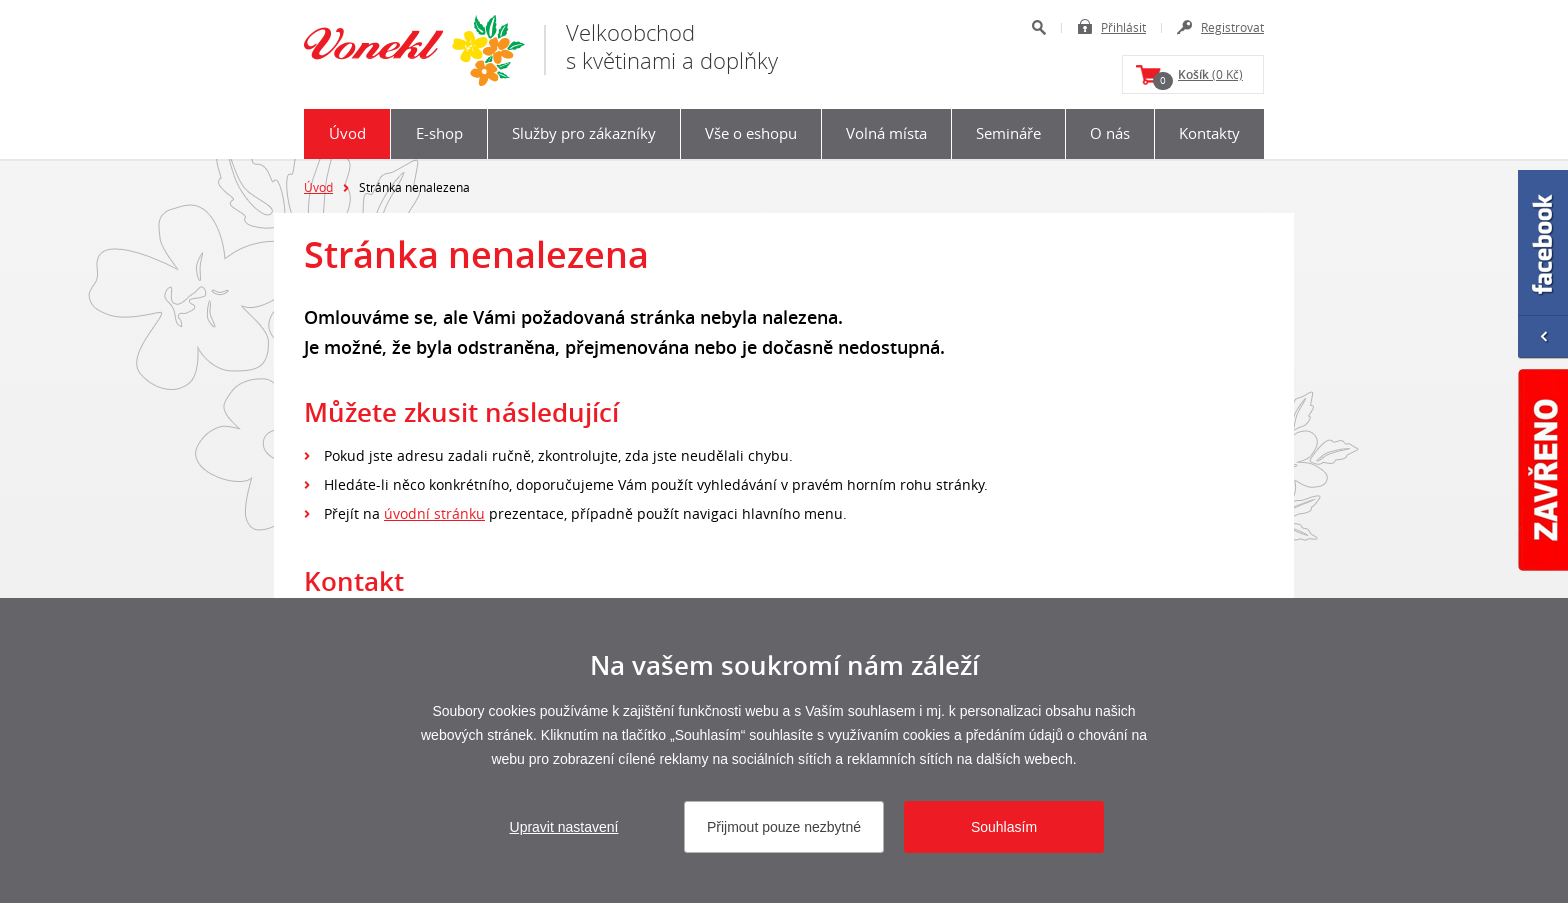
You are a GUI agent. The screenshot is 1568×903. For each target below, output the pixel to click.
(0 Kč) (1198, 78)
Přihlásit (1123, 27)
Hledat (1038, 27)
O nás (1110, 133)
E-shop (439, 133)
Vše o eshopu (751, 133)
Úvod (347, 133)
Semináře (1008, 133)
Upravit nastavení (564, 827)
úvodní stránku (434, 513)
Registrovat (1232, 27)
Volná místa (886, 133)
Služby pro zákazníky (584, 133)
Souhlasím (1004, 827)
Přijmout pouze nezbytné (784, 827)
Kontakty (1209, 133)
